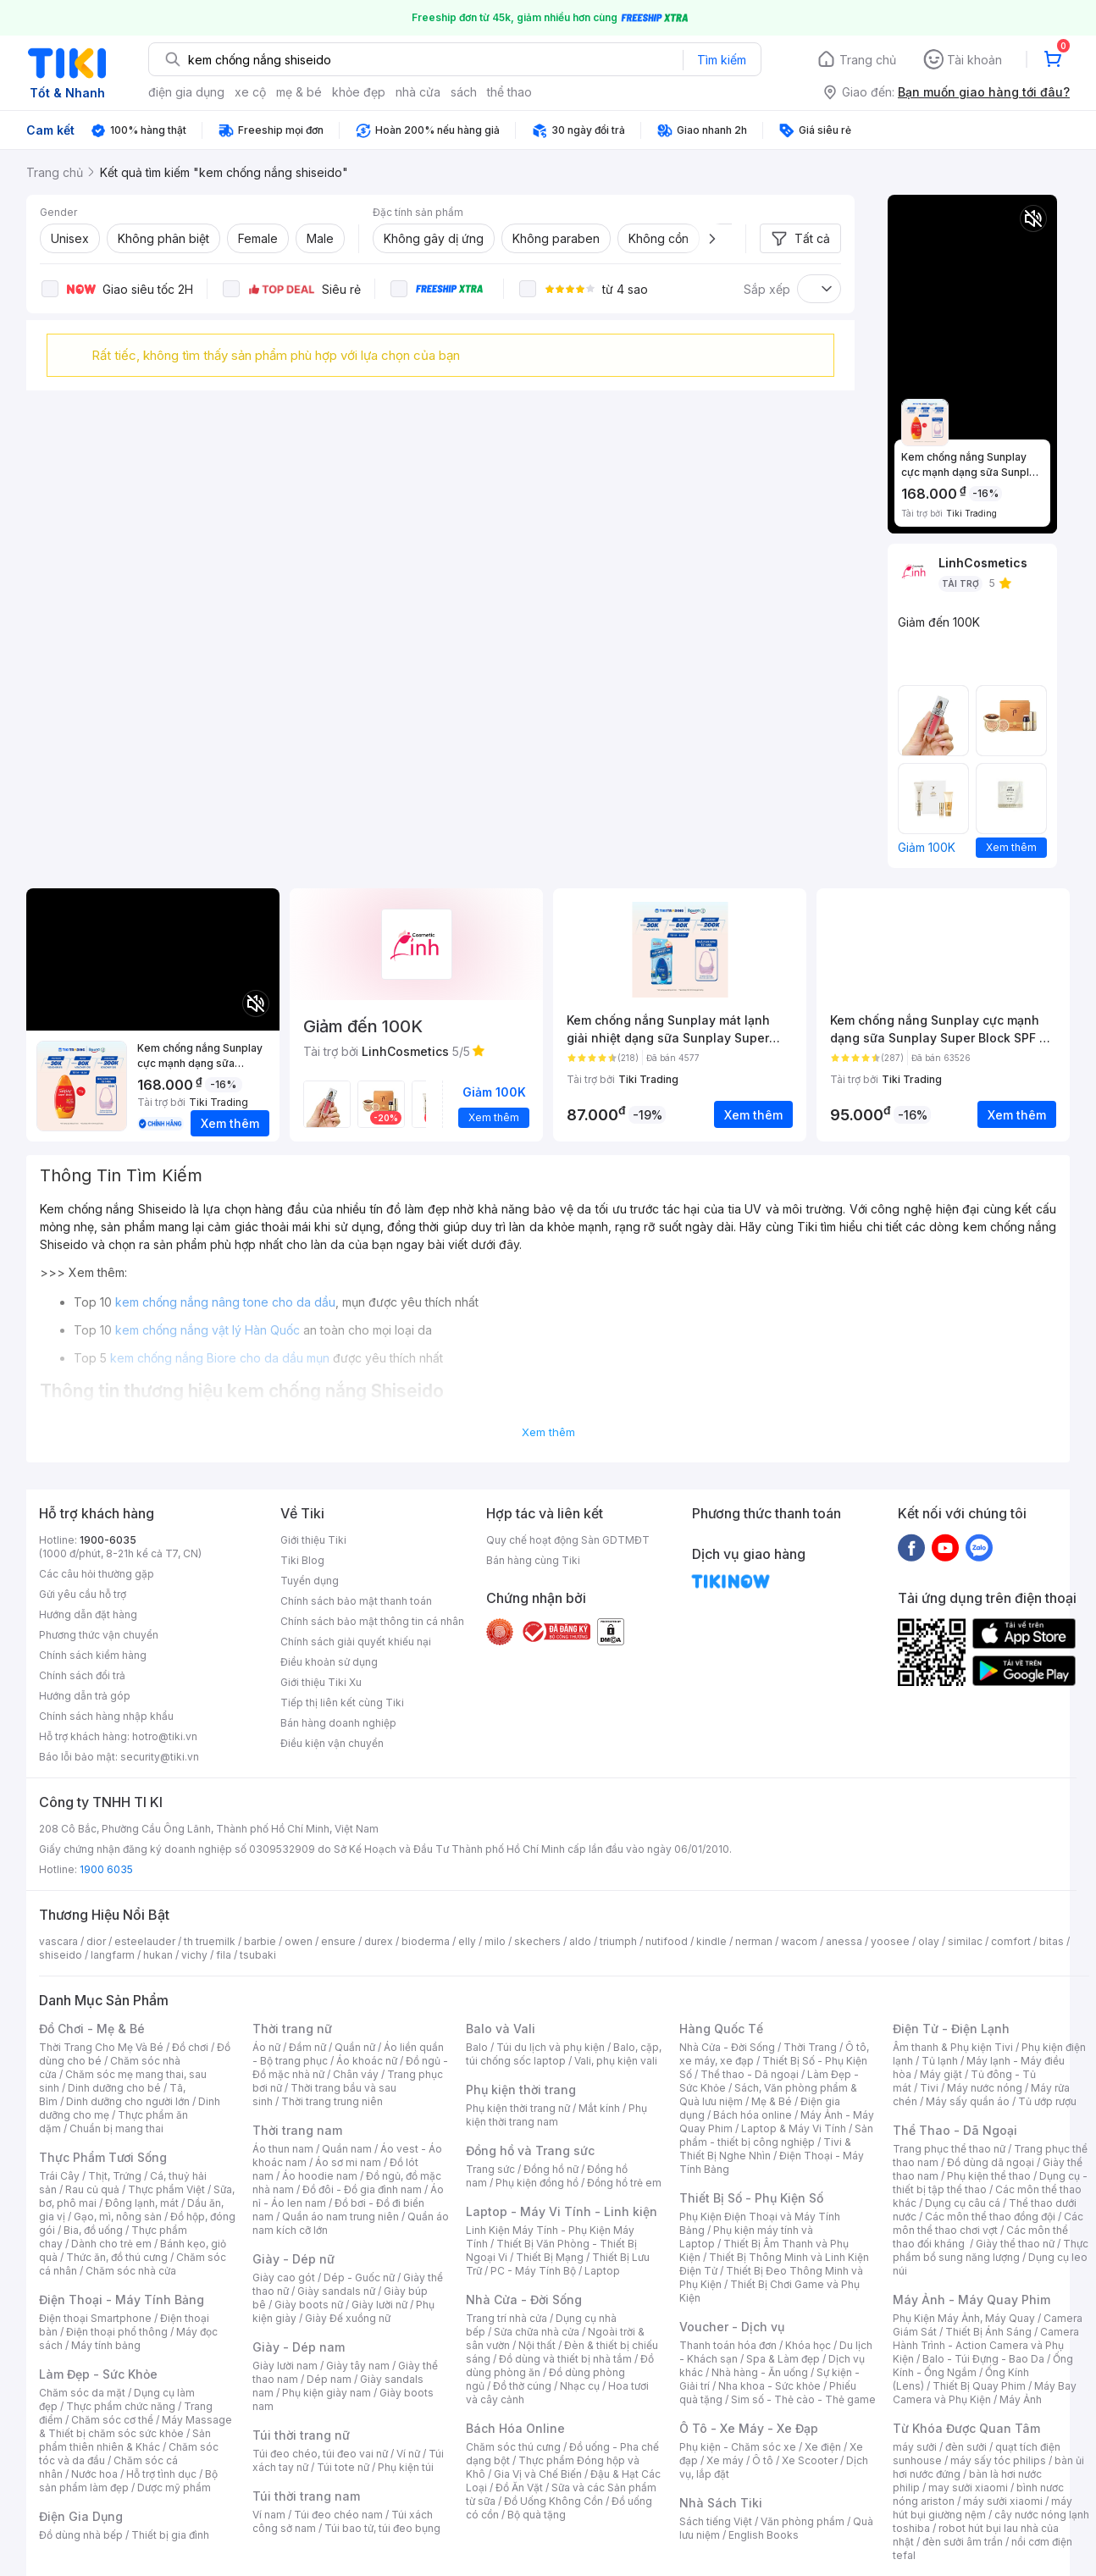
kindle (711, 1941)
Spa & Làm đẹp (783, 2358)
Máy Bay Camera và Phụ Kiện (985, 2393)
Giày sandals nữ (336, 2291)
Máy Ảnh (1020, 2399)
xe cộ (250, 92)
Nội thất (537, 2345)
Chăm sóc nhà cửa (131, 2270)
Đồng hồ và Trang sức (530, 2150)
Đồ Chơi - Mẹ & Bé (92, 2028)
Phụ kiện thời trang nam (556, 2115)
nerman (753, 1941)
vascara (58, 1941)
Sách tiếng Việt (715, 2521)
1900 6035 (106, 1869)
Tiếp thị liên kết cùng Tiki (342, 1702)
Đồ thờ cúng (522, 2386)
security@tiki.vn (159, 1756)
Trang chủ (867, 60)
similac (965, 1941)
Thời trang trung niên (332, 2101)
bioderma (425, 1941)
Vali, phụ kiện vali (615, 2060)
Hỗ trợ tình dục (161, 2474)
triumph (618, 1941)
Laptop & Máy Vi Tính (793, 2128)
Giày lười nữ (379, 2304)
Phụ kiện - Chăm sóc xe (737, 2447)
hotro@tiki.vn (164, 1736)
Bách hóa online (752, 2115)
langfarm (113, 1955)
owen (299, 1941)
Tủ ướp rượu (1047, 2101)
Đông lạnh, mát (142, 2203)
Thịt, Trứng (114, 2176)
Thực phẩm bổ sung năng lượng (990, 2250)
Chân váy (356, 2074)
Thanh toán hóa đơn (728, 2345)
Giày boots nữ (308, 2304)
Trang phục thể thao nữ (949, 2148)
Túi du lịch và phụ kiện (550, 2047)
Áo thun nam (282, 2148)
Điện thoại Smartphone (95, 2318)
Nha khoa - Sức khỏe (769, 2386)
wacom (799, 1941)
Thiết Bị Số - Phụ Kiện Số (751, 2198)
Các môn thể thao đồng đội (990, 2216)
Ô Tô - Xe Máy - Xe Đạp (748, 2428)
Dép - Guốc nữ (359, 2277)
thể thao (509, 92)
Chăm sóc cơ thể (112, 2419)
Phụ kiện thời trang (521, 2089)
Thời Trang (810, 2047)
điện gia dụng (186, 92)
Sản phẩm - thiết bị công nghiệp (776, 2135)
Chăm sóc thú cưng (513, 2447)
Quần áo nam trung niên (340, 2216)
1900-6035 (108, 1540)
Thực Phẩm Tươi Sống (103, 2157)
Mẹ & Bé (771, 2101)
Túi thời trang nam (306, 2496)
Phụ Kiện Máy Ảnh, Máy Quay (964, 2318)
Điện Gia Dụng (81, 2516)
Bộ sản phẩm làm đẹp (128, 2481)
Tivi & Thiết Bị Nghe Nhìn (765, 2149)
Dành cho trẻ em (111, 2243)
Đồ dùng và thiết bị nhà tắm (565, 2358)
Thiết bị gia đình (170, 2535)
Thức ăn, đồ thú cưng (117, 2257)
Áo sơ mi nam (348, 2162)
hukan (158, 1955)
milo (495, 1941)
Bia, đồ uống (93, 2230)
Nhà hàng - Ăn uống (759, 2372)
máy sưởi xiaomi (1003, 2501)
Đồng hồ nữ (550, 2169)
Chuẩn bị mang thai (116, 2128)
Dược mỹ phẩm (174, 2487)
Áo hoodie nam (319, 2176)
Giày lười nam (285, 2365)
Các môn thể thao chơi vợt (988, 2223)
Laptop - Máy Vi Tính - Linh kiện (561, 2211)
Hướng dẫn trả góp (84, 1695)
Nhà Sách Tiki (720, 2503)
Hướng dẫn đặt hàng (88, 1614)
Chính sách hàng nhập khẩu (106, 1716)
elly (467, 1941)
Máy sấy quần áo (968, 2101)
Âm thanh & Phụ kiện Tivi (953, 2047)
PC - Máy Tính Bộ (533, 2270)
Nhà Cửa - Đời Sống (524, 2299)
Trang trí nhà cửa (506, 2318)
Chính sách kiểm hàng (93, 1655)
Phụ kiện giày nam (326, 2392)
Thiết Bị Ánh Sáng (988, 2331)
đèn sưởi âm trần (962, 2541)
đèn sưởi (966, 2447)
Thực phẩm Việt (166, 2189)
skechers (537, 1941)
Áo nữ (266, 2047)
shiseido (60, 1955)
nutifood (666, 1941)
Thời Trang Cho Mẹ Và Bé (101, 2047)
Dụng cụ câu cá (962, 2203)
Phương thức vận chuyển (98, 1634)
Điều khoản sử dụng (329, 1662)
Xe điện (823, 2447)
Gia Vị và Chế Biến (538, 2474)
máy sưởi (915, 2447)
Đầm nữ (307, 2047)
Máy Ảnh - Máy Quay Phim (971, 2299)
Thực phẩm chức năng (120, 2406)
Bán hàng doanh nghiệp (338, 1722)
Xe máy (725, 2460)
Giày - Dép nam (298, 2347)
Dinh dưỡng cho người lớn (128, 2101)
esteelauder (144, 1941)
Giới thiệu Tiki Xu (321, 1682)
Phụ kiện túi (406, 2467)
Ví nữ (408, 2453)
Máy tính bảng (106, 2345)
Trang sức (490, 2169)
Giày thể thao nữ (1015, 2243)
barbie (260, 1941)
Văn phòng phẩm (802, 2521)
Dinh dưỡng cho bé (114, 2087)
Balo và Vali (500, 2028)
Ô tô (762, 2460)
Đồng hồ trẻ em (624, 2182)
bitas (1051, 1941)
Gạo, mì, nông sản (118, 2216)
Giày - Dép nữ (293, 2259)
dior (96, 1941)
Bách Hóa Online (515, 2428)
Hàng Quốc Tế (721, 2028)
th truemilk (209, 1941)
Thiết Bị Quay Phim (979, 2386)
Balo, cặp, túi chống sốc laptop (563, 2054)
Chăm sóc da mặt (82, 2392)
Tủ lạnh (940, 2060)
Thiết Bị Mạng (550, 2257)
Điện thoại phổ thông (117, 2331)
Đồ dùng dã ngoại (990, 2162)
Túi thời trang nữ (301, 2435)
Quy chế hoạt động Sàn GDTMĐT (568, 1540)
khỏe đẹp (358, 92)
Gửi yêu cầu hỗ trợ (82, 1594)
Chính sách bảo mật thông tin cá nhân (372, 1621)
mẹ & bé (299, 92)
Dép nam (329, 2379)
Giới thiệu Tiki (313, 1540)
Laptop (602, 2270)
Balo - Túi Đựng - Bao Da (983, 2358)
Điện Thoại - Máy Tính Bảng (121, 2299)
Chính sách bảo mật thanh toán (356, 1601)
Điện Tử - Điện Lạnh (951, 2028)
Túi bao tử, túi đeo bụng (382, 2528)
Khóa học (808, 2345)
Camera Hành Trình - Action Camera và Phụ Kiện (986, 2345)
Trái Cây (59, 2176)
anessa (844, 1941)
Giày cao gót (283, 2277)
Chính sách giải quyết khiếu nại (355, 1641)
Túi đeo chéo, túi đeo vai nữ (320, 2453)
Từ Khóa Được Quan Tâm (966, 2428)
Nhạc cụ (580, 2386)
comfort (1011, 1941)
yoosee (890, 1941)
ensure (338, 1941)
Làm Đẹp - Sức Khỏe (98, 2374)
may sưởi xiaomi (968, 2487)
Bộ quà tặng (536, 2514)
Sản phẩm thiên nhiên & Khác (125, 2440)
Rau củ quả (92, 2189)
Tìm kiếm (721, 60)
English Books (763, 2535)
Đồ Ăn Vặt (519, 2487)
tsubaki (258, 1955)
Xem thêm (548, 1432)
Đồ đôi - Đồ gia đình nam (362, 2189)
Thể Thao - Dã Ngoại (955, 2130)
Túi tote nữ (343, 2467)
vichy (194, 1955)
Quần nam (347, 2148)
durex (378, 1941)
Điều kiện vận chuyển (332, 1743)
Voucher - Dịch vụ (731, 2326)
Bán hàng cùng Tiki (533, 1560)
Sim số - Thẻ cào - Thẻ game (803, 2399)
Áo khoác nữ (366, 2060)
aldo (580, 1941)
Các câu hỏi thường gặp (96, 1573)
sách (464, 92)
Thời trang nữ (292, 2028)
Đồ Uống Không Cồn (553, 2501)
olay (928, 1941)
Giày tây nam (358, 2365)
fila (223, 1955)
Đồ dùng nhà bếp (81, 2535)
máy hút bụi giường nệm (982, 2508)
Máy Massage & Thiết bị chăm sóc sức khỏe (135, 2426)
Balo (477, 2047)
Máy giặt (941, 2074)
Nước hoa (94, 2474)
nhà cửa (418, 92)
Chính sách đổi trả (82, 1675)
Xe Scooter (810, 2460)
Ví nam (268, 2514)
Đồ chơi (190, 2047)
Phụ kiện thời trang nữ (518, 2108)
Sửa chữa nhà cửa (536, 2331)
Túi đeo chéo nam (338, 2514)
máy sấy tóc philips (998, 2460)
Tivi (929, 2087)
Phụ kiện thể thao (989, 2176)
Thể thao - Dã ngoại (749, 2074)
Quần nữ (355, 2047)
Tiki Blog (302, 1560)
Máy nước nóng (984, 2087)
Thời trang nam (297, 2130)
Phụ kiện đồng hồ (536, 2182)
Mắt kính (599, 2108)
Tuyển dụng (309, 1580)
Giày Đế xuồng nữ (347, 2318)
